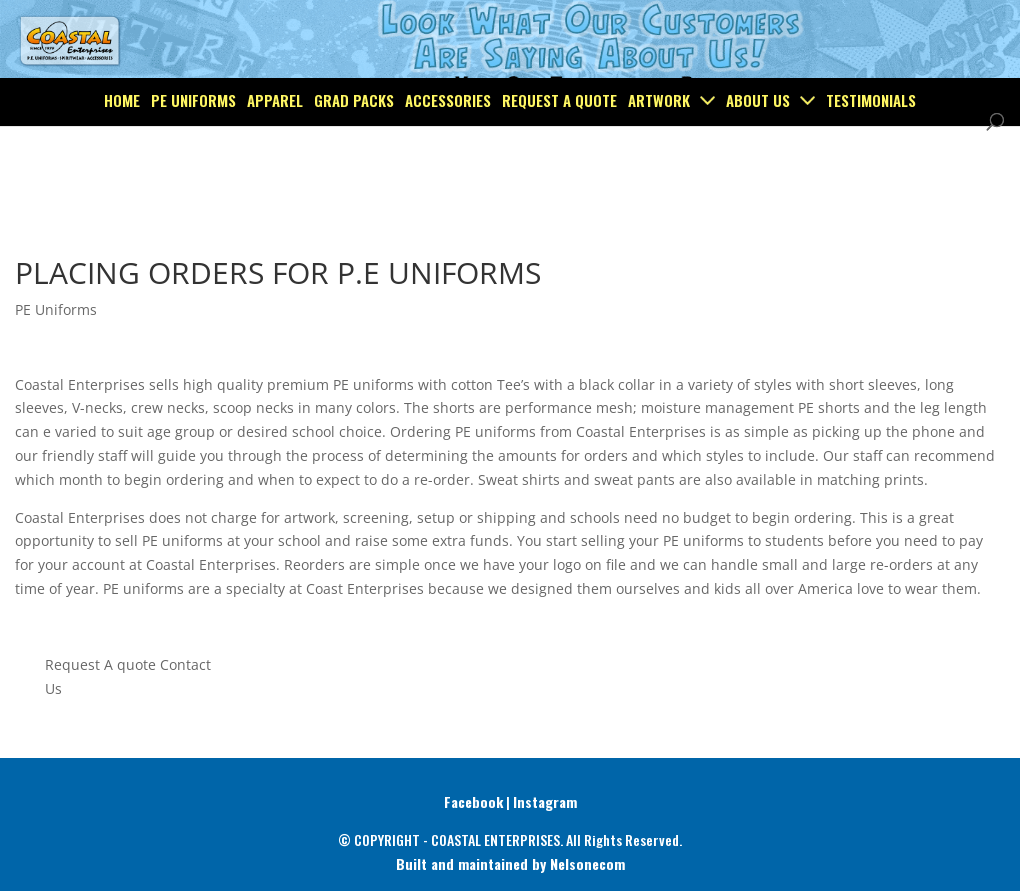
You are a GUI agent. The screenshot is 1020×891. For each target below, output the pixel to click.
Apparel (275, 144)
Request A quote (100, 664)
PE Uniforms (193, 144)
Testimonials (871, 144)
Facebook (473, 801)
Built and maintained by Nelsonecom (510, 863)
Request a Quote (559, 144)
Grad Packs (354, 144)
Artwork (659, 144)
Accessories (448, 144)
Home (122, 144)
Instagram (545, 801)
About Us (758, 144)
